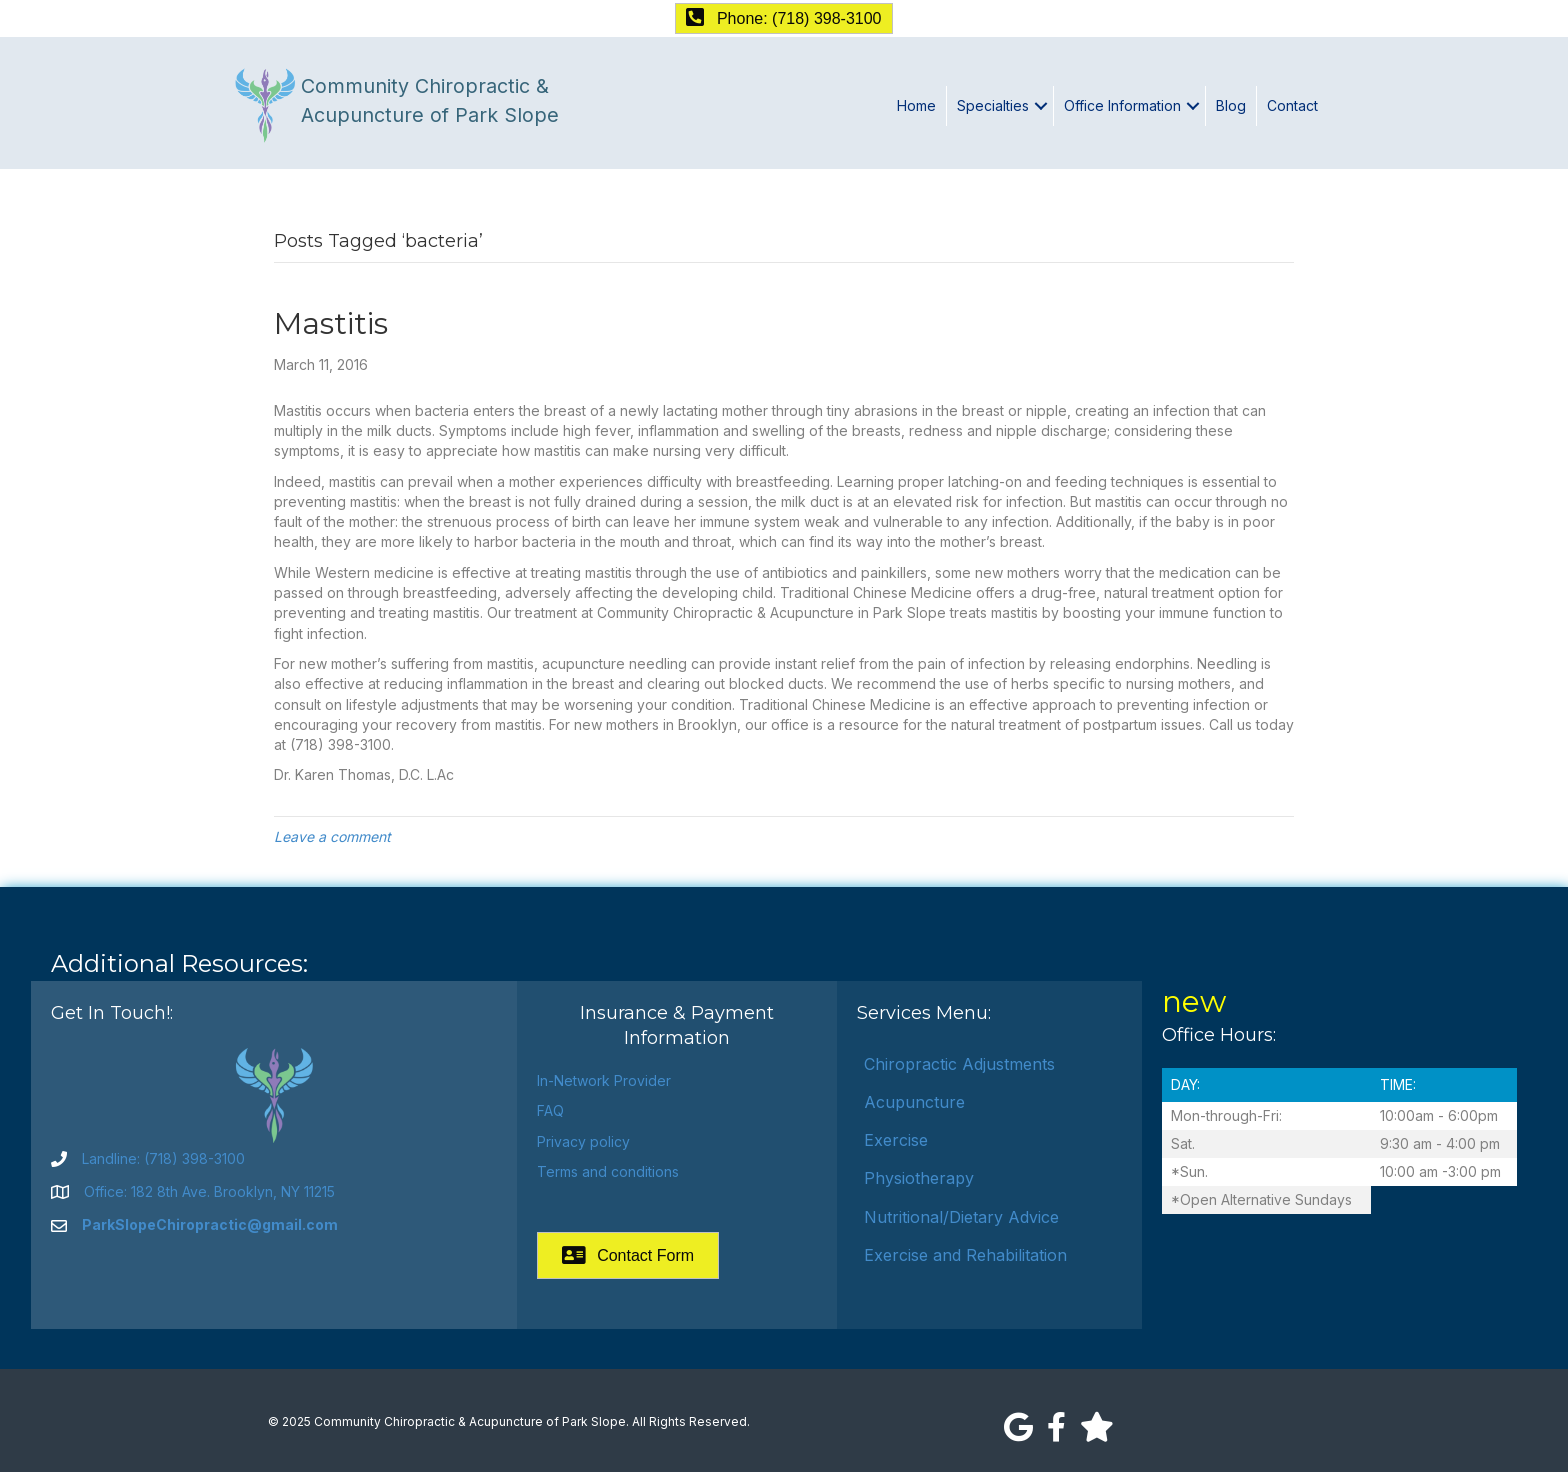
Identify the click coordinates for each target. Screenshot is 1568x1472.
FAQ (550, 1110)
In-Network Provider (604, 1080)
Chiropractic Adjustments (959, 1064)
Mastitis (331, 323)
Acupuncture (914, 1102)
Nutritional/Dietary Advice (961, 1217)
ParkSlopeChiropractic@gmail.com (210, 1224)
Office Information (1122, 105)
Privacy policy (583, 1141)
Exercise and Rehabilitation (965, 1255)
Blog (1231, 105)
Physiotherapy (919, 1178)
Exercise (896, 1140)
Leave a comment (332, 836)
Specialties (993, 105)
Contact (1292, 105)
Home (916, 105)
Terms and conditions (608, 1171)
